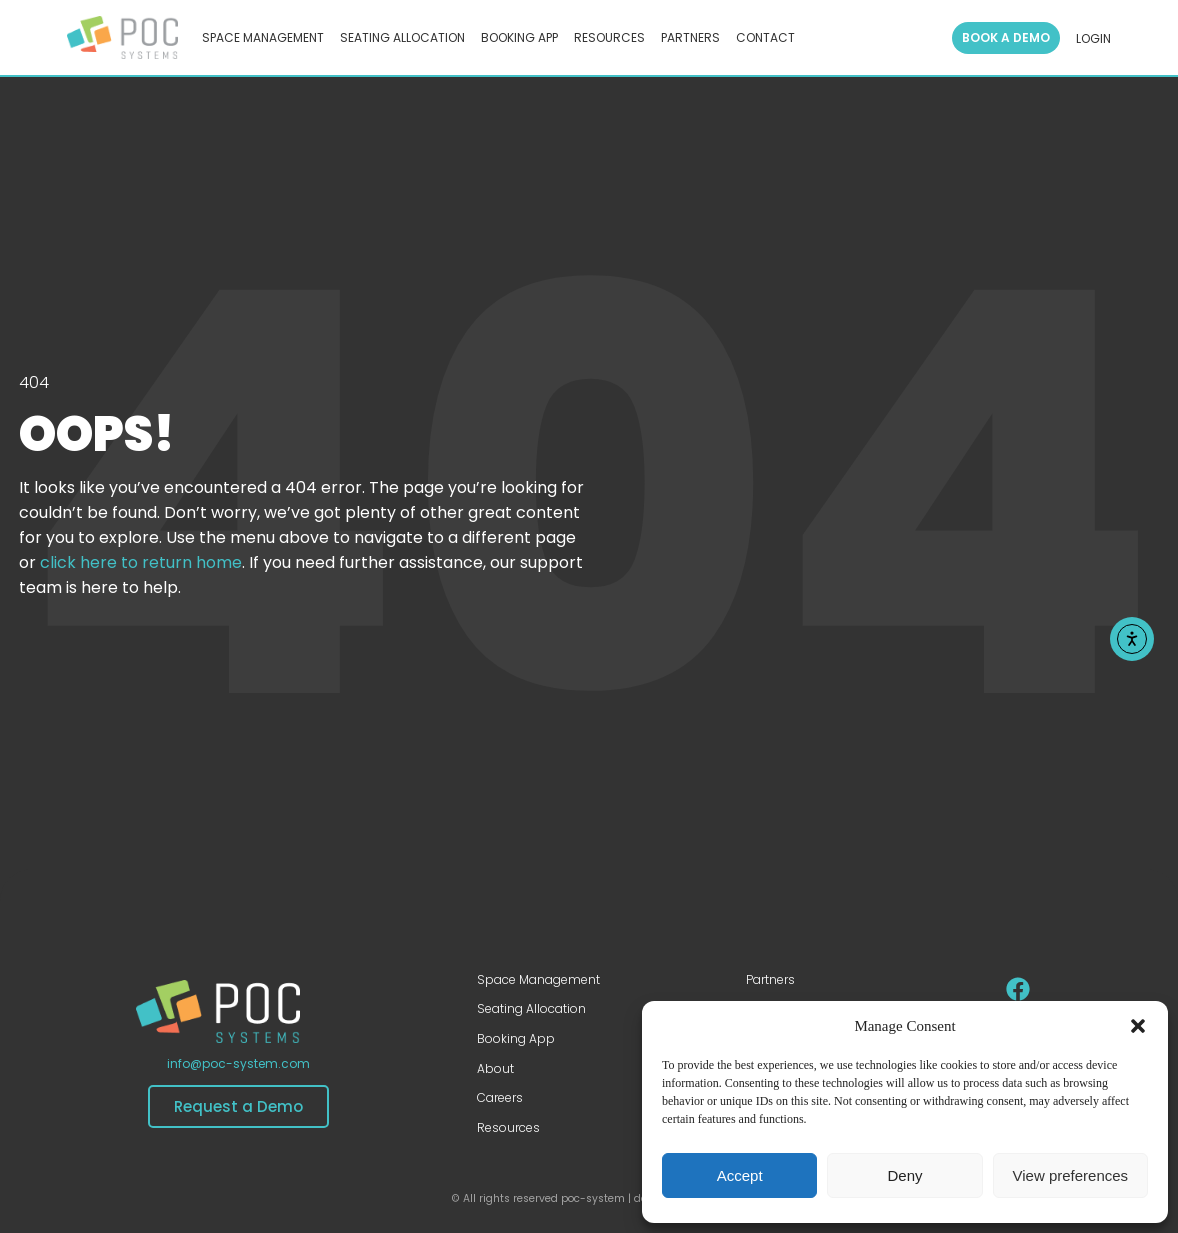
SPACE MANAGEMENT (263, 37)
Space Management (538, 979)
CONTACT (765, 37)
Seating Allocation (531, 1008)
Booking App (516, 1038)
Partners (770, 979)
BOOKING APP (519, 37)
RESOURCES (609, 37)
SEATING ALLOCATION (402, 37)
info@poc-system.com (238, 1063)
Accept (740, 1175)
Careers (500, 1097)
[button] (1138, 1026)
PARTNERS (690, 37)
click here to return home (141, 562)
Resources (508, 1127)
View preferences (1071, 1175)
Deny (904, 1175)
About (495, 1068)
